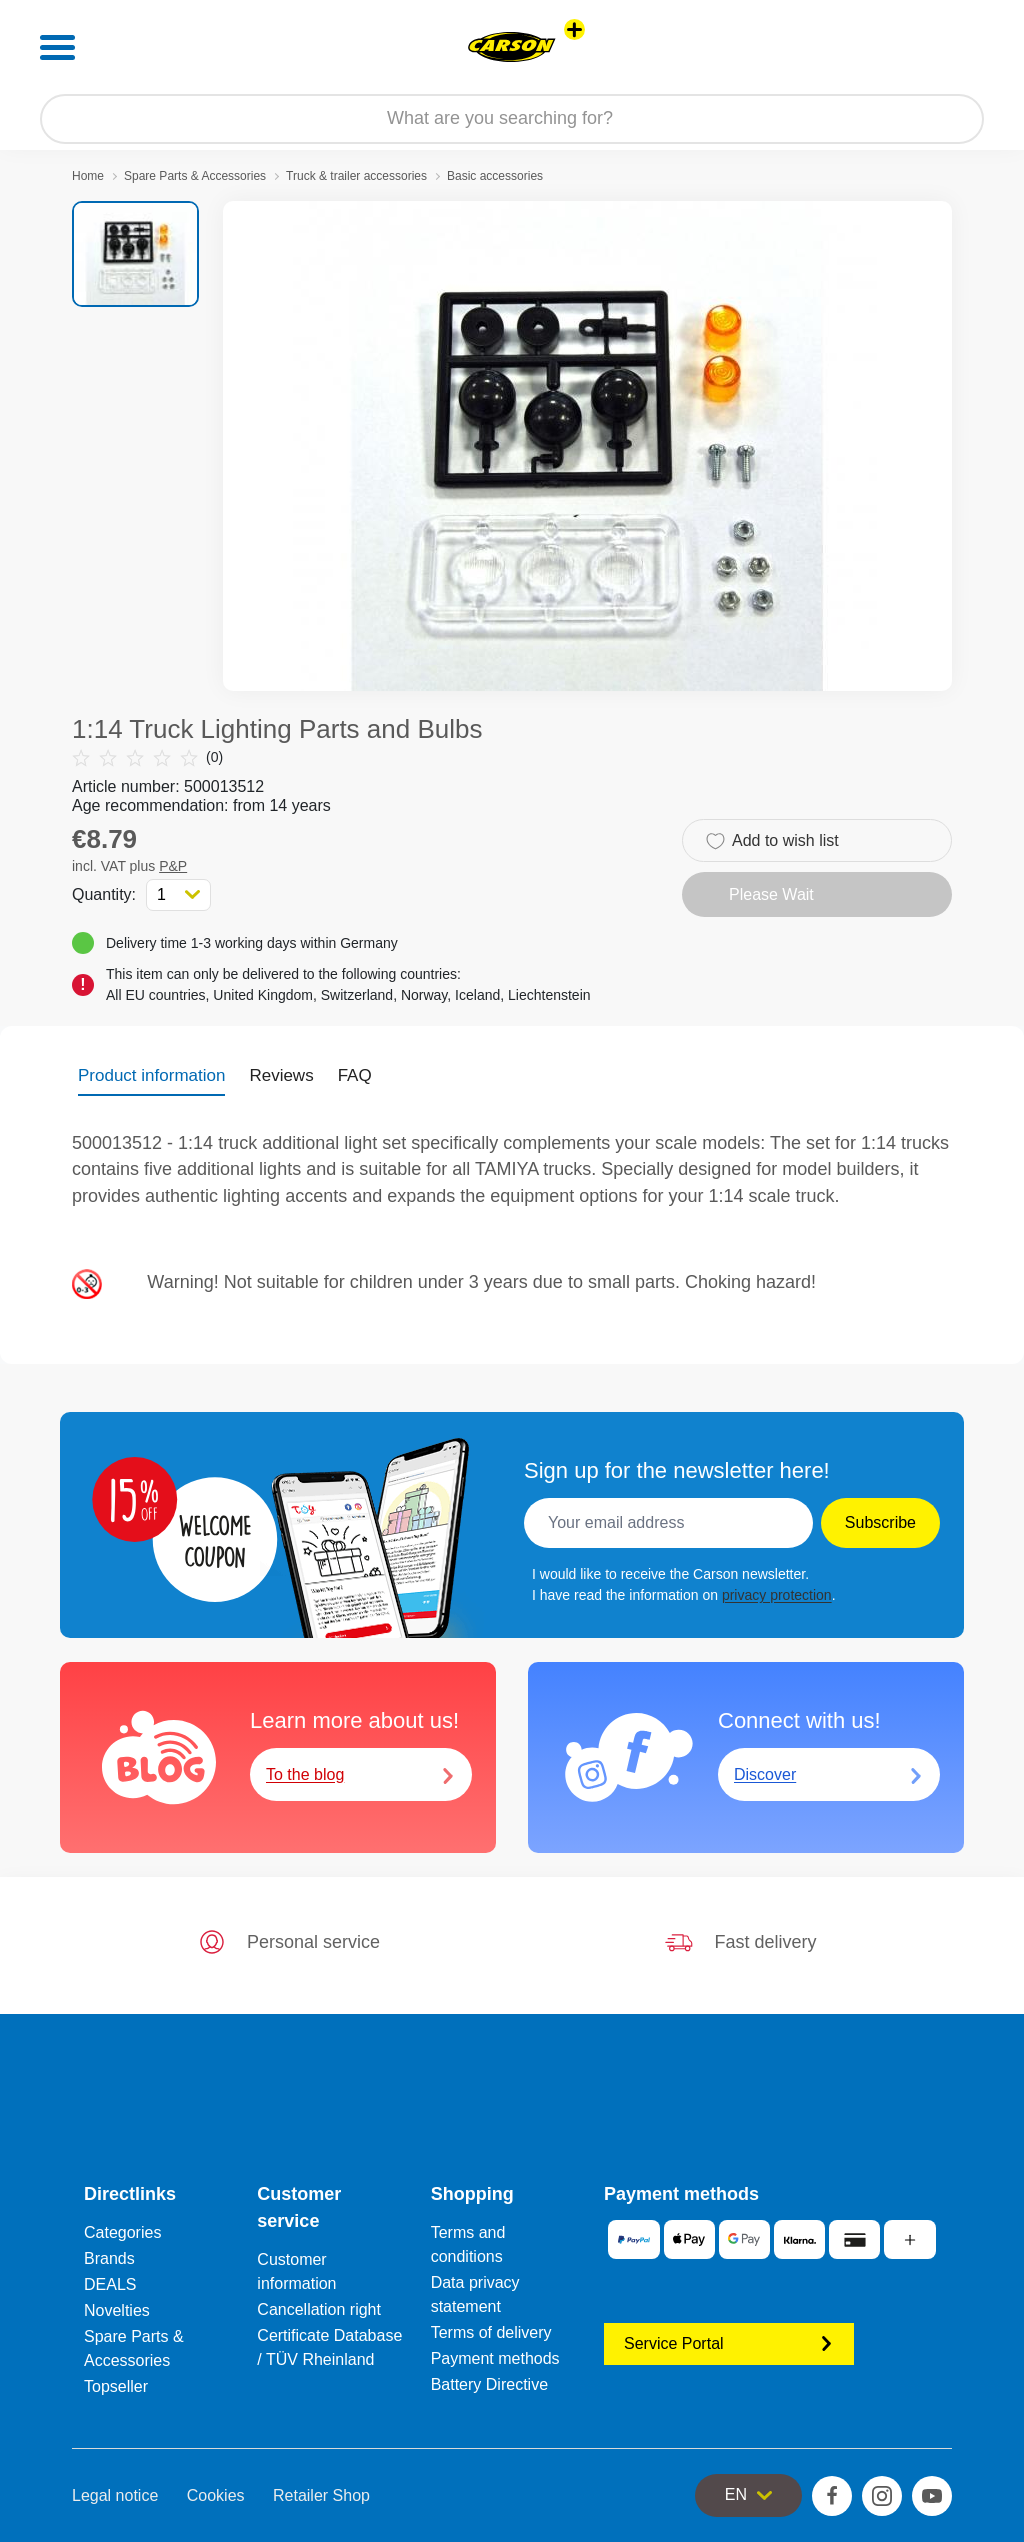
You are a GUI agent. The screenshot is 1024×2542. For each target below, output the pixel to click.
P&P (173, 866)
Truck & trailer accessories (356, 176)
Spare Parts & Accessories (195, 176)
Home (88, 176)
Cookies (216, 2495)
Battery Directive (489, 2384)
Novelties (117, 2310)
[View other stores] (574, 29)
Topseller (116, 2386)
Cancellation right (319, 2309)
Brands (109, 2258)
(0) (147, 757)
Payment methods (495, 2358)
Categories (122, 2232)
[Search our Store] (512, 119)
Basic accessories (495, 176)
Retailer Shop (321, 2495)
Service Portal (729, 2343)
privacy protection (777, 1595)
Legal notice (115, 2495)
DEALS (110, 2284)
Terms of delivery (491, 2332)
